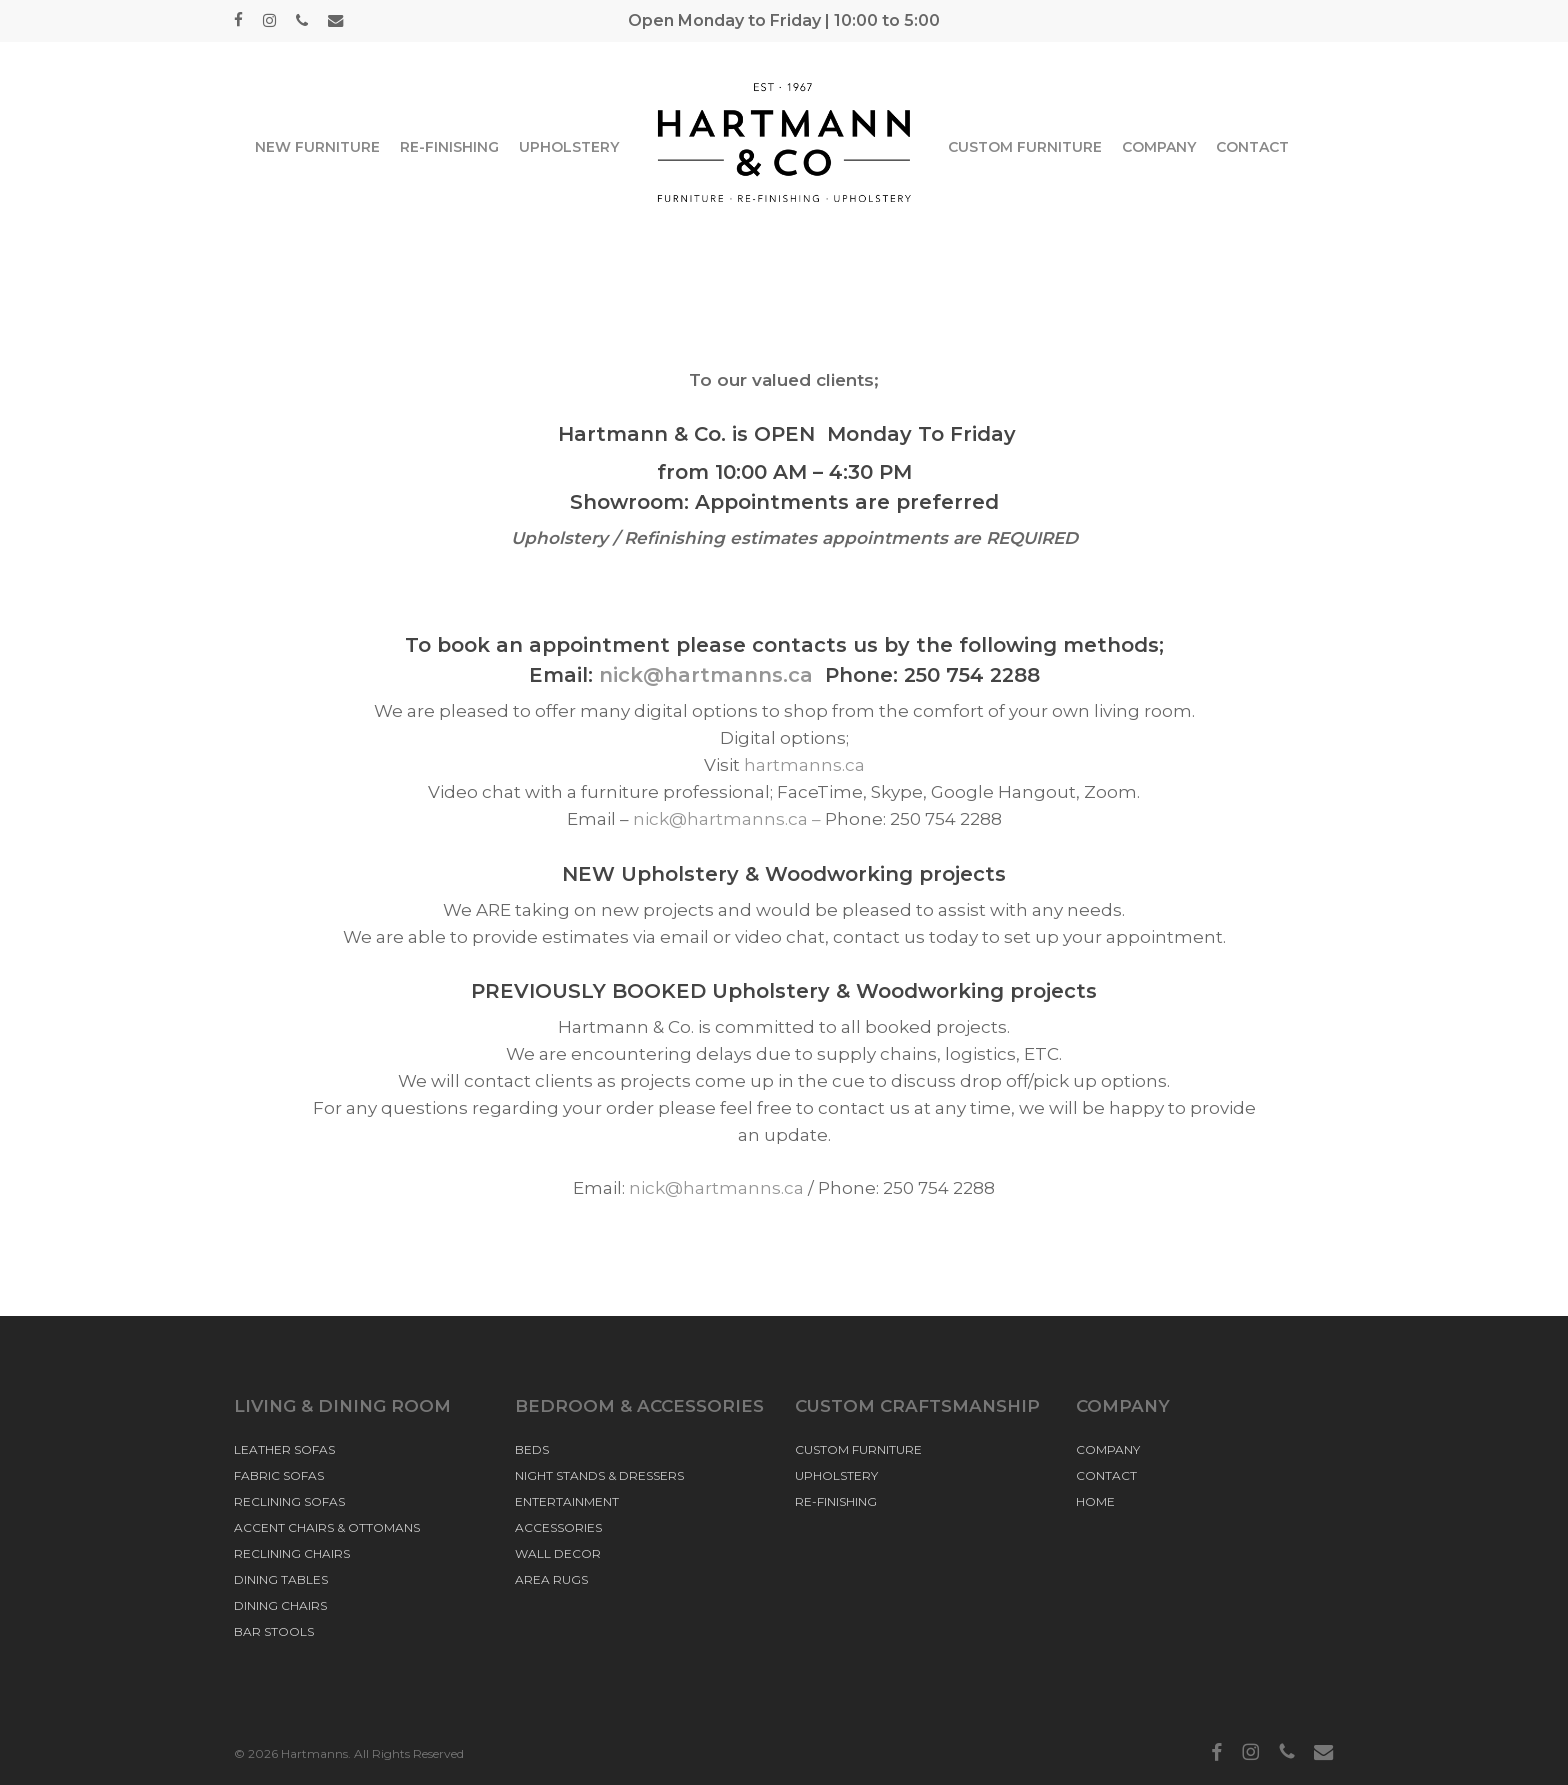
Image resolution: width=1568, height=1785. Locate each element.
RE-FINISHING (836, 1501)
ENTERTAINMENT (567, 1501)
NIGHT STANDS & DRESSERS (599, 1475)
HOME (1095, 1501)
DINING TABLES (281, 1579)
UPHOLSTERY (836, 1475)
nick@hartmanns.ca (712, 675)
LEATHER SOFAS (284, 1449)
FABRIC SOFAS (279, 1475)
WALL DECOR (558, 1553)
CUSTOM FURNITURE (858, 1449)
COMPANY (1108, 1449)
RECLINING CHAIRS (292, 1553)
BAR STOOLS (274, 1631)
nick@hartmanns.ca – (729, 819)
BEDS (532, 1449)
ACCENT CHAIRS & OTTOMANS (327, 1527)
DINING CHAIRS (280, 1605)
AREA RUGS (551, 1579)
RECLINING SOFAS (289, 1501)
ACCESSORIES (558, 1527)
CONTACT (1106, 1475)
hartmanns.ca (804, 765)
